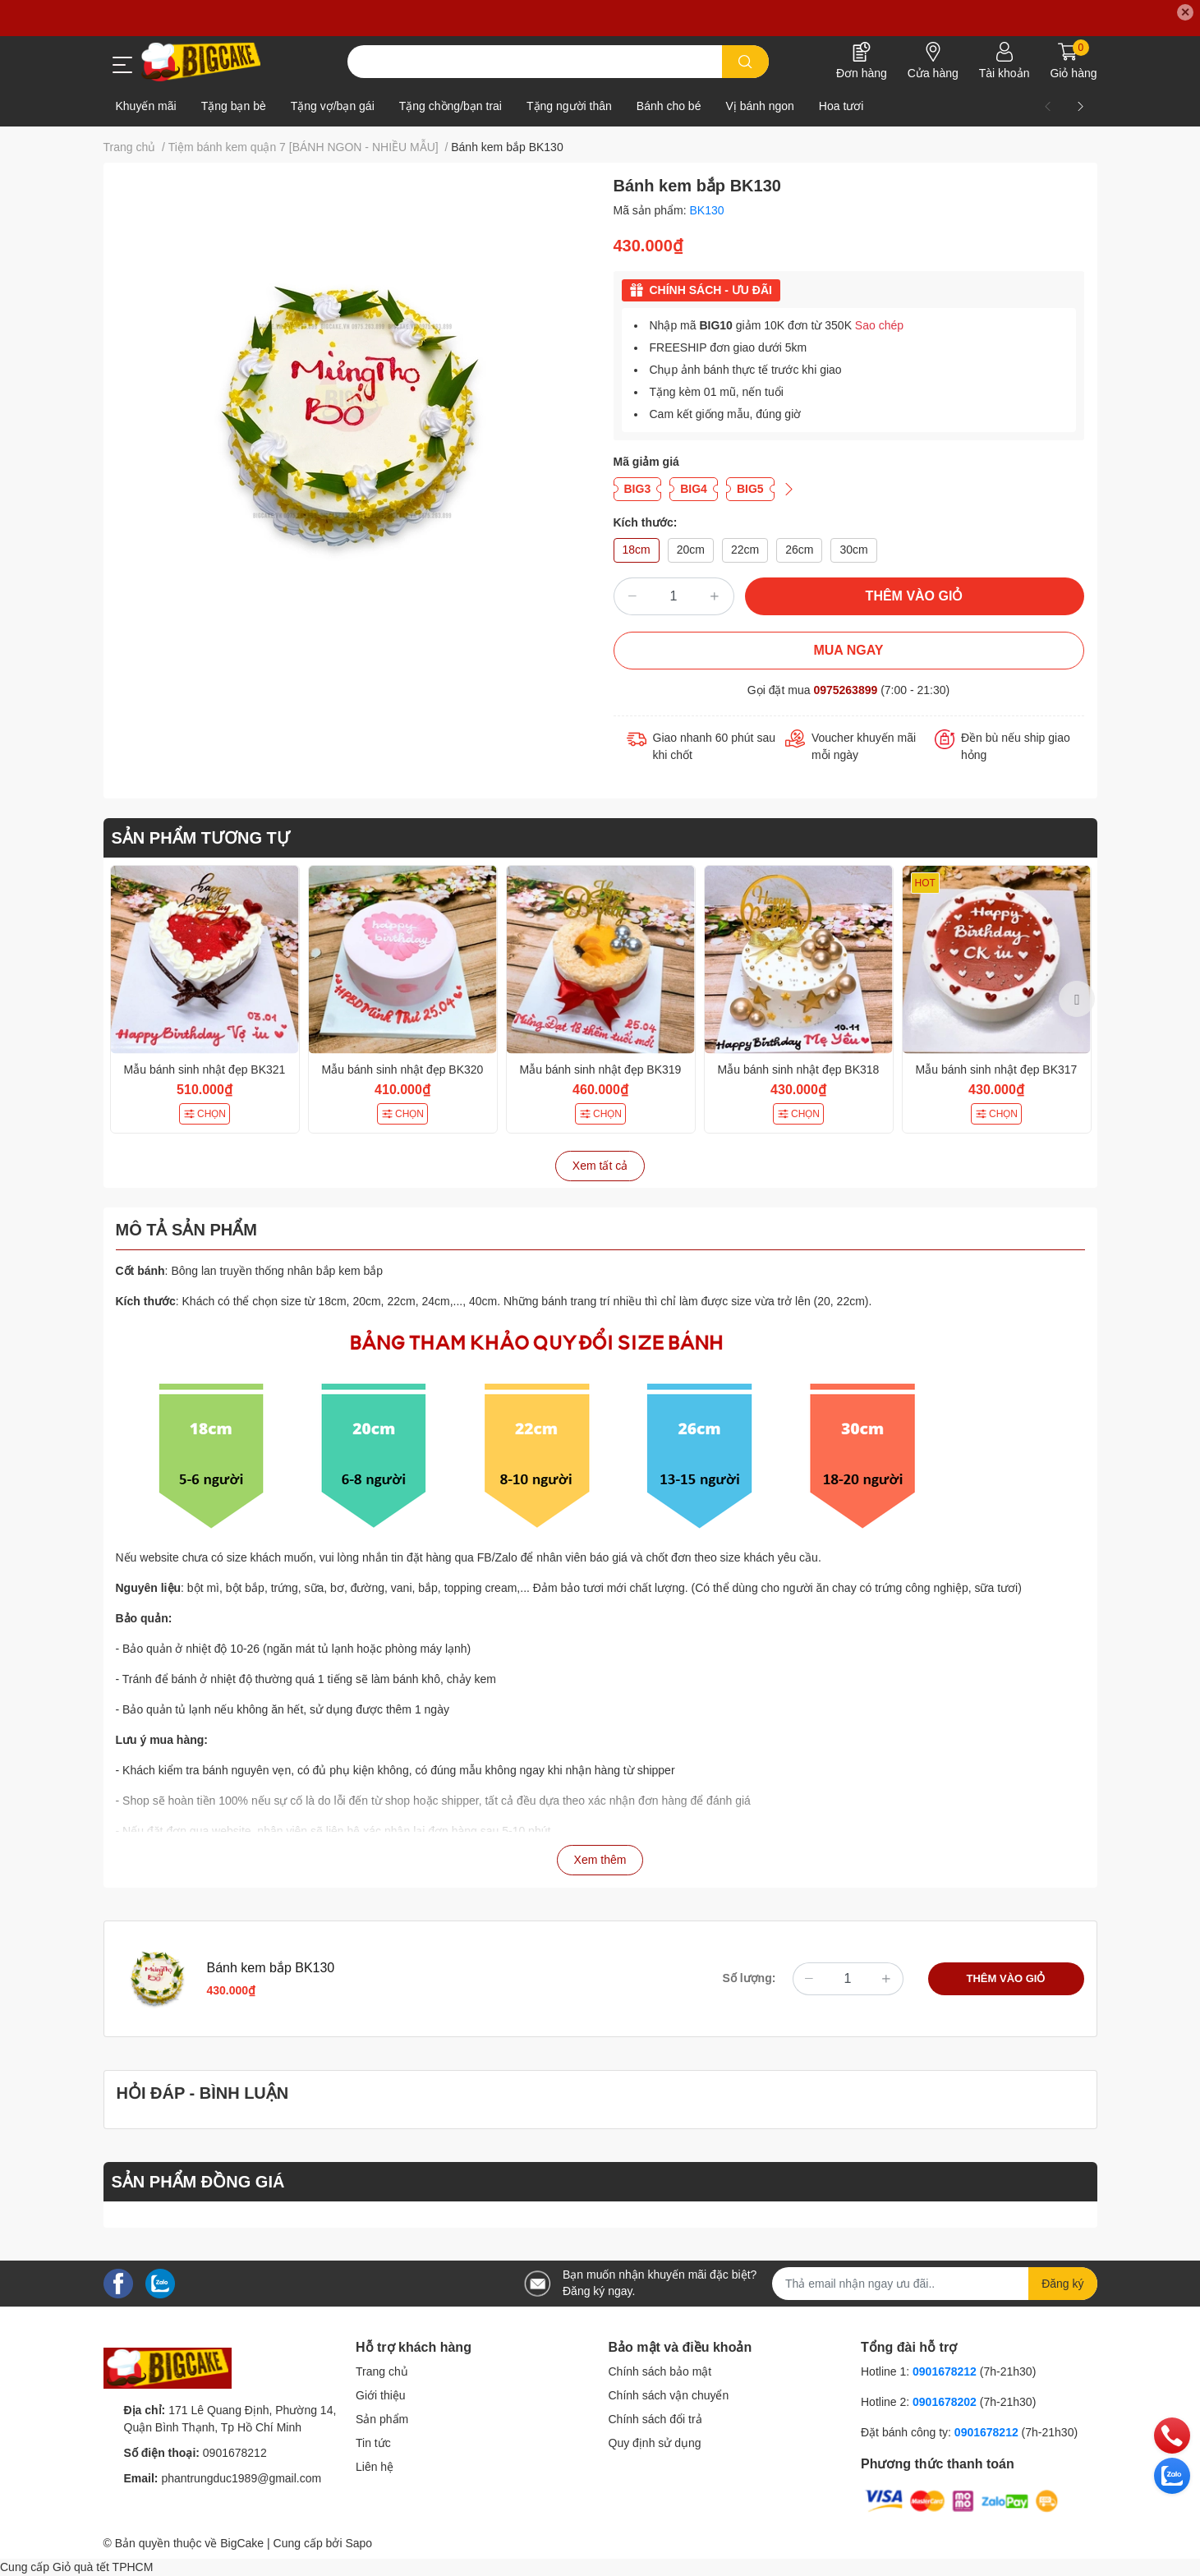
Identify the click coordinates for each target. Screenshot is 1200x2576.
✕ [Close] (1185, 12)
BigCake (242, 2543)
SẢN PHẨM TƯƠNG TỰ (201, 838)
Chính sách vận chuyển (669, 2395)
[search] (745, 61)
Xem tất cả (600, 1165)
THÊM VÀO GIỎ (914, 596)
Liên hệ (374, 2466)
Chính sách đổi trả (655, 2419)
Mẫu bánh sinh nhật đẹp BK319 (601, 1069)
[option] (205, 999)
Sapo (358, 2543)
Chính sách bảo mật (660, 2371)
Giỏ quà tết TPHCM (103, 2567)
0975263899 (845, 690)
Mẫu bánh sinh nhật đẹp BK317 (997, 1069)
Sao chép (879, 325)
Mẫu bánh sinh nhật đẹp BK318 (799, 1069)
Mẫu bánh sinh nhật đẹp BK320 (403, 1069)
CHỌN (204, 1114)
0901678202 (945, 2401)
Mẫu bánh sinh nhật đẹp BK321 (205, 1069)
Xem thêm (600, 1859)
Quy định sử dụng (655, 2443)
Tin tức (373, 2443)
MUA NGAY (848, 650)
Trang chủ (382, 2371)
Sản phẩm (382, 2419)
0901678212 (235, 2452)
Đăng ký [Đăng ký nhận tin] (1062, 2283)
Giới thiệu (381, 2395)
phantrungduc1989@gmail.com (241, 2478)
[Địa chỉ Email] (934, 2283)
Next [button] (1077, 999)
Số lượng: (749, 1978)
